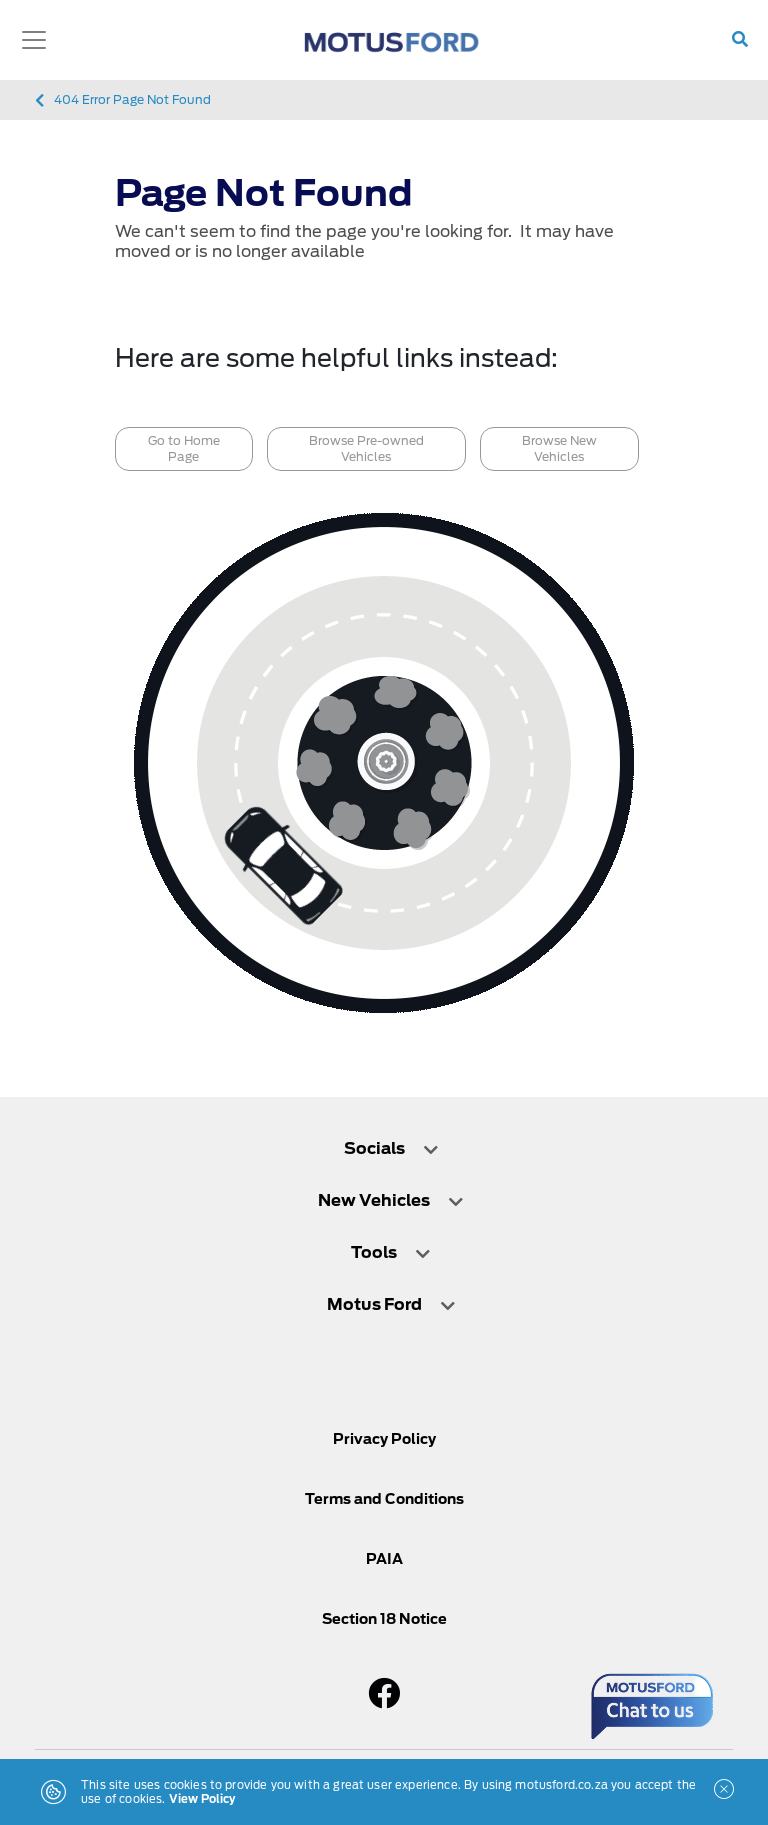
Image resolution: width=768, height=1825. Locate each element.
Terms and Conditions (384, 1499)
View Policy (202, 1799)
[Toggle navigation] (34, 40)
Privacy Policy (384, 1439)
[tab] (384, 1158)
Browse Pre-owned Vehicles (366, 448)
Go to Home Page (184, 448)
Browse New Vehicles (559, 448)
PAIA (384, 1559)
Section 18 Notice (384, 1619)
